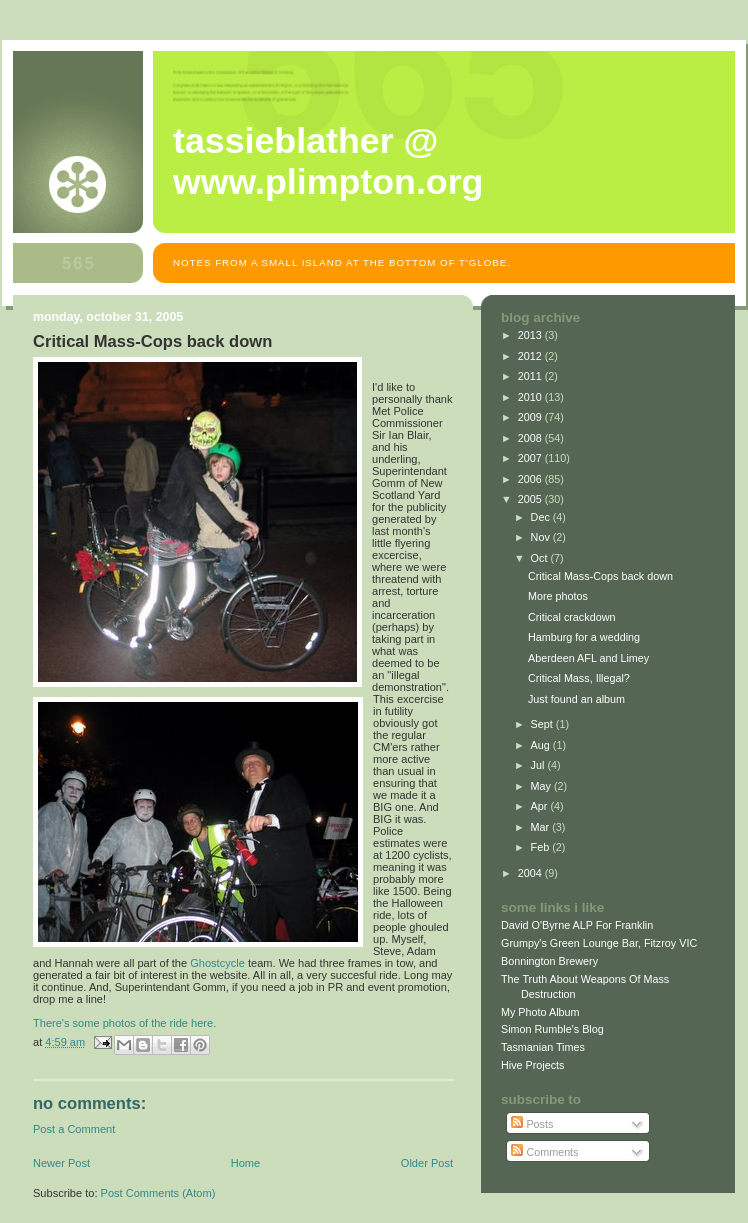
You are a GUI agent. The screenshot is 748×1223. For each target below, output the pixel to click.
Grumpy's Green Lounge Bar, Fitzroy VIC (599, 943)
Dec (542, 517)
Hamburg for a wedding (584, 637)
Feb (542, 847)
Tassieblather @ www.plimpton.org (328, 161)
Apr (541, 806)
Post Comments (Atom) (158, 1193)
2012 (531, 356)
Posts (532, 1124)
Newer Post (61, 1163)
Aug (542, 745)
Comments (544, 1152)
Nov (542, 537)
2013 (531, 335)
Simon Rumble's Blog (552, 1029)
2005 (531, 499)
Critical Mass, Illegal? (579, 678)
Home (245, 1163)
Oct (541, 558)
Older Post (427, 1163)
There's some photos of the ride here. (124, 1023)
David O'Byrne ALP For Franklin (577, 925)
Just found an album (576, 699)
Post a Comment (74, 1129)
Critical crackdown (571, 617)
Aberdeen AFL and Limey (588, 658)
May (542, 786)
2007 (531, 458)
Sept (543, 724)
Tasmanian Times (543, 1047)
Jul (539, 765)
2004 (531, 873)
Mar (542, 827)
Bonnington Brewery (549, 961)
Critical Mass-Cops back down (600, 576)
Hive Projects (533, 1065)
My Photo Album (540, 1012)
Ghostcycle (217, 963)
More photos (558, 596)
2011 (531, 376)
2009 (531, 417)
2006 (531, 479)
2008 (531, 438)
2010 (531, 397)
